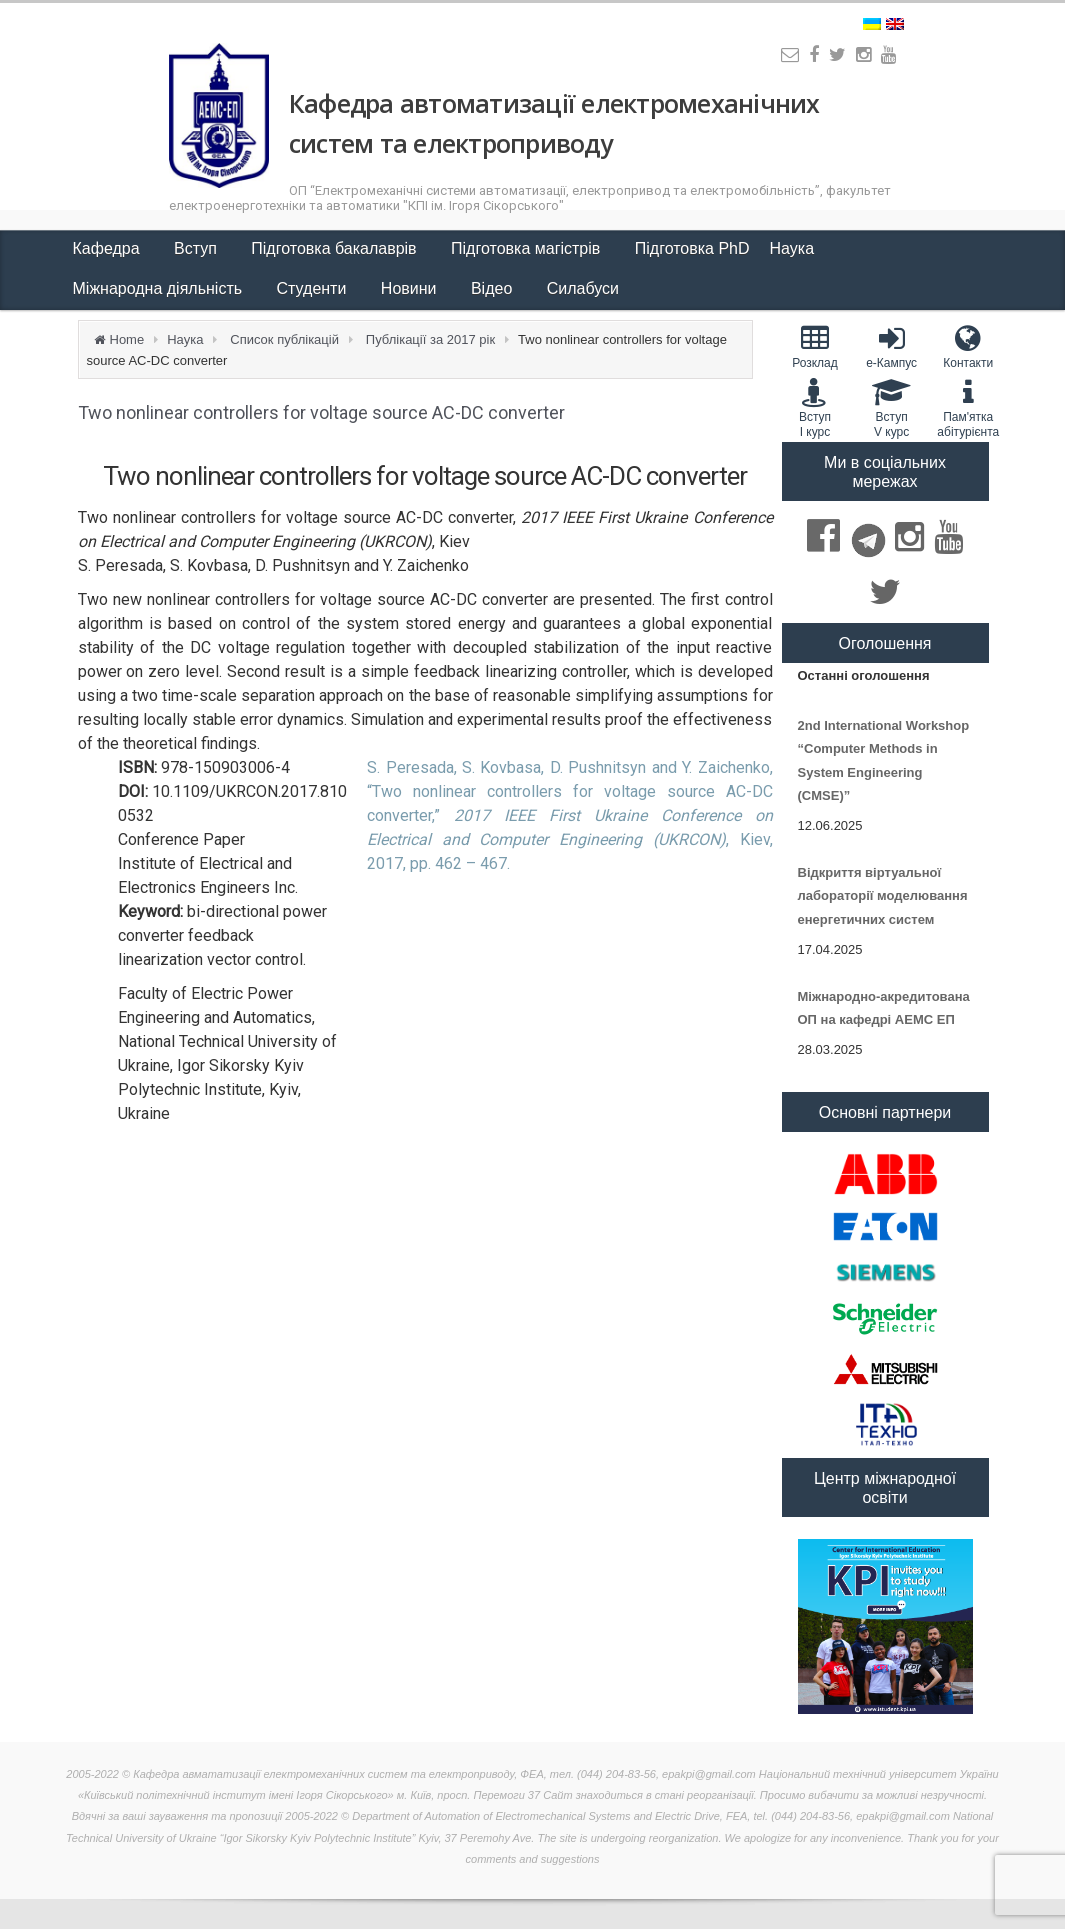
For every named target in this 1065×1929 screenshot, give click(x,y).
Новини (411, 288)
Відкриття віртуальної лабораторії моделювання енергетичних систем (883, 896)
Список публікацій (284, 339)
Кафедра (109, 248)
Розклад (815, 346)
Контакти (968, 346)
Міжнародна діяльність (160, 288)
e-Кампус (891, 346)
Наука (794, 248)
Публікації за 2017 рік (430, 339)
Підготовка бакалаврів (336, 248)
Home (127, 339)
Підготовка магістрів (528, 248)
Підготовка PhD (692, 248)
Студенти (314, 288)
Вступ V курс (891, 408)
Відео (494, 288)
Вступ (197, 248)
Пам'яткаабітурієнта (968, 408)
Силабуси (583, 288)
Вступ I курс (815, 408)
